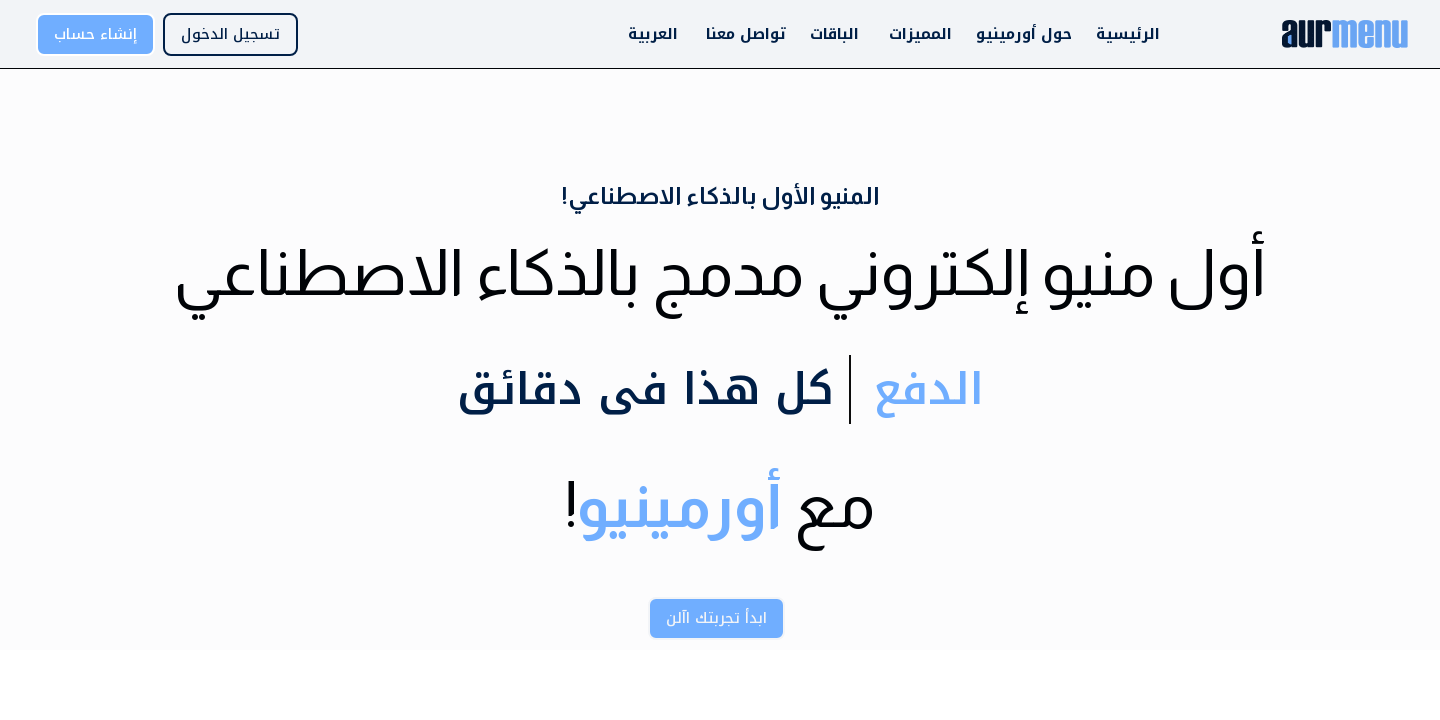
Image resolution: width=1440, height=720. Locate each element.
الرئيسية (1128, 34)
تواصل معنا (746, 34)
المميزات (920, 34)
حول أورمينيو (1024, 34)
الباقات (834, 34)
